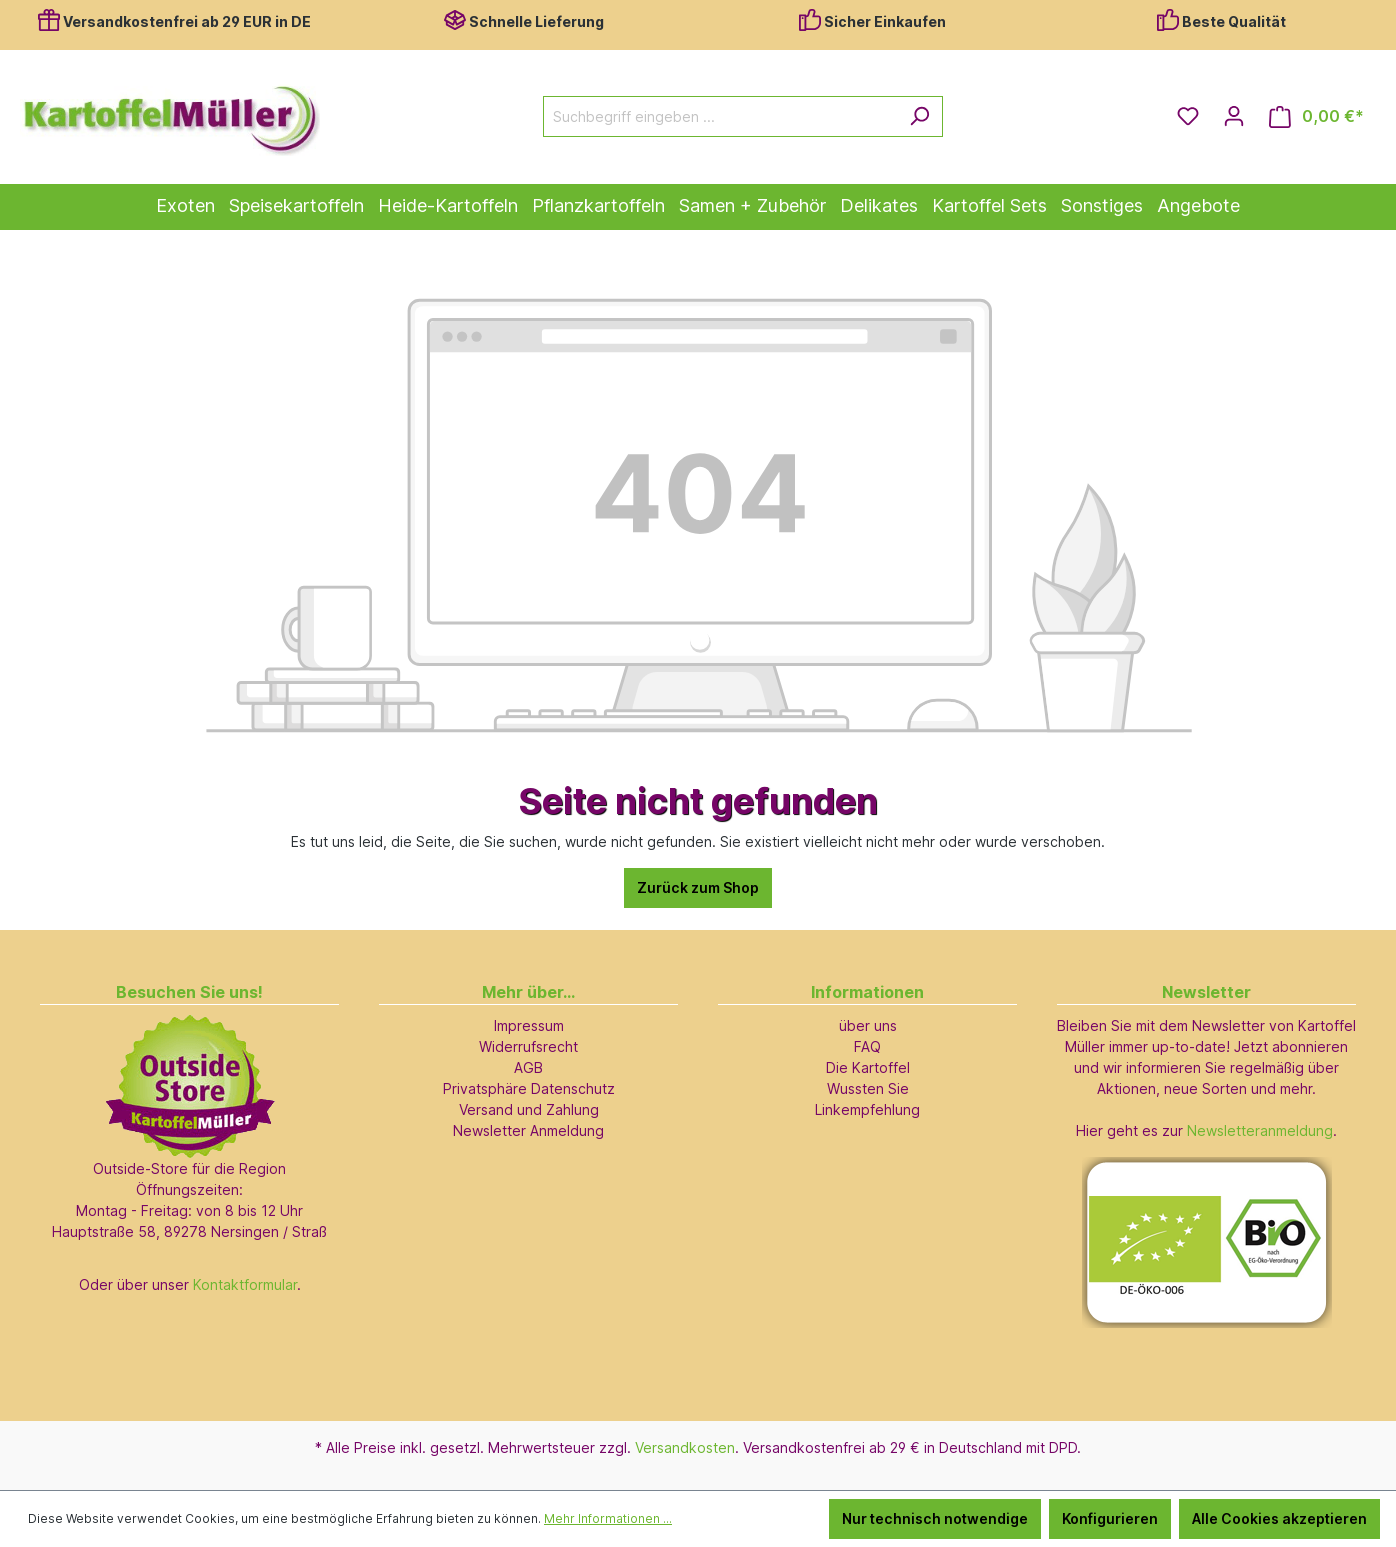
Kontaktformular (245, 1284)
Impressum (529, 1025)
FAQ (867, 1046)
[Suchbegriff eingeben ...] (720, 116)
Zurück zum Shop (698, 887)
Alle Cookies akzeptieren (1279, 1518)
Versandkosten (685, 1447)
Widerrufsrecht (528, 1046)
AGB (528, 1067)
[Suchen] (919, 116)
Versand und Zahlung (529, 1109)
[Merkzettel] (1188, 116)
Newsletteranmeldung (1260, 1130)
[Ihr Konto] (1234, 116)
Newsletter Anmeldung (528, 1130)
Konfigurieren (1110, 1518)
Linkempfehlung (867, 1109)
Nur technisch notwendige (935, 1518)
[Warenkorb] (1316, 116)
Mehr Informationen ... (608, 1518)
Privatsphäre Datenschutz (529, 1088)
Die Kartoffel (868, 1067)
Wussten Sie (868, 1088)
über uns (868, 1025)
